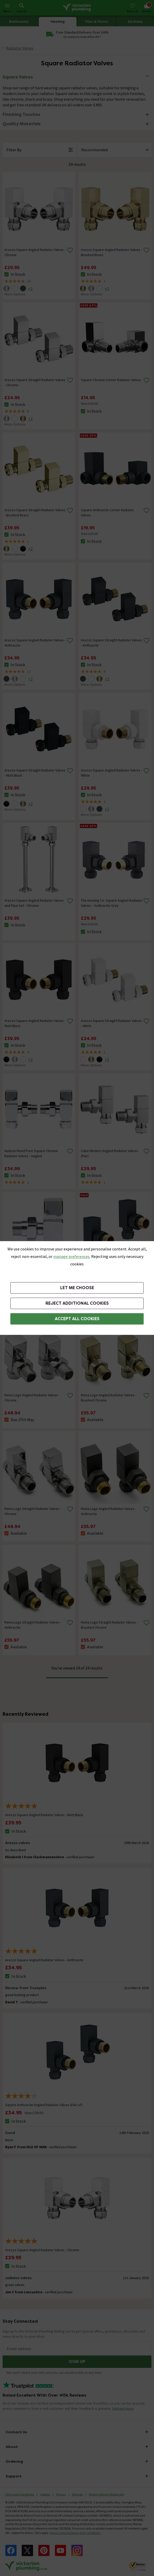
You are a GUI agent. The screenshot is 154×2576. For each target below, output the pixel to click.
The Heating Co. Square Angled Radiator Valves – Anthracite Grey (111, 903)
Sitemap (77, 2494)
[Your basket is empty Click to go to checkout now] (147, 7)
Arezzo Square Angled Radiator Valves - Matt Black (35, 1023)
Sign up (77, 2361)
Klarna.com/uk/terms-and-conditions (75, 2533)
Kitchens (135, 21)
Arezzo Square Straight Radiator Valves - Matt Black (34, 773)
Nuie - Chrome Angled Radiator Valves (33, 1269)
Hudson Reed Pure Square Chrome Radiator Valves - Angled (31, 1153)
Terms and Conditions (19, 2494)
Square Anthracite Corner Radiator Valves (107, 512)
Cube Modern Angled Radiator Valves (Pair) (109, 1153)
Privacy (61, 2494)
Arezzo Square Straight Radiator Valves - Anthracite (111, 643)
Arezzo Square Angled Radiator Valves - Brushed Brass (111, 252)
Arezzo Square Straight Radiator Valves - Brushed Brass (34, 512)
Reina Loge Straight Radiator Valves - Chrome (32, 1511)
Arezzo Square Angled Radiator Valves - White (111, 773)
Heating (58, 21)
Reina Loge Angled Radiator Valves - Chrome (32, 1398)
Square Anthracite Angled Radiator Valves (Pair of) (107, 1272)
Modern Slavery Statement (106, 2494)
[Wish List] (132, 7)
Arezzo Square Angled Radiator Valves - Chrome (35, 252)
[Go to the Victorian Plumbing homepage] (77, 8)
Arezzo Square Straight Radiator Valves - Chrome (34, 382)
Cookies (45, 2494)
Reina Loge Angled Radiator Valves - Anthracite (108, 1511)
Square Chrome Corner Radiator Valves (111, 379)
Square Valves (18, 77)
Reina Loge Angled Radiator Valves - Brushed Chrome (108, 1398)
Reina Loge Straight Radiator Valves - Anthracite (32, 1625)
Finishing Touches (21, 114)
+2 (30, 288)
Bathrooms (19, 21)
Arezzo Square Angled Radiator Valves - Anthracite (35, 643)
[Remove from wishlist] (70, 250)
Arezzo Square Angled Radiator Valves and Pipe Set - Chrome (34, 903)
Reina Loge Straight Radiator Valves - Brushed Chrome (109, 1625)
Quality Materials (22, 124)
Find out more (123, 2408)
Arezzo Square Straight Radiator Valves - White (111, 1023)
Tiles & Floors (96, 21)
